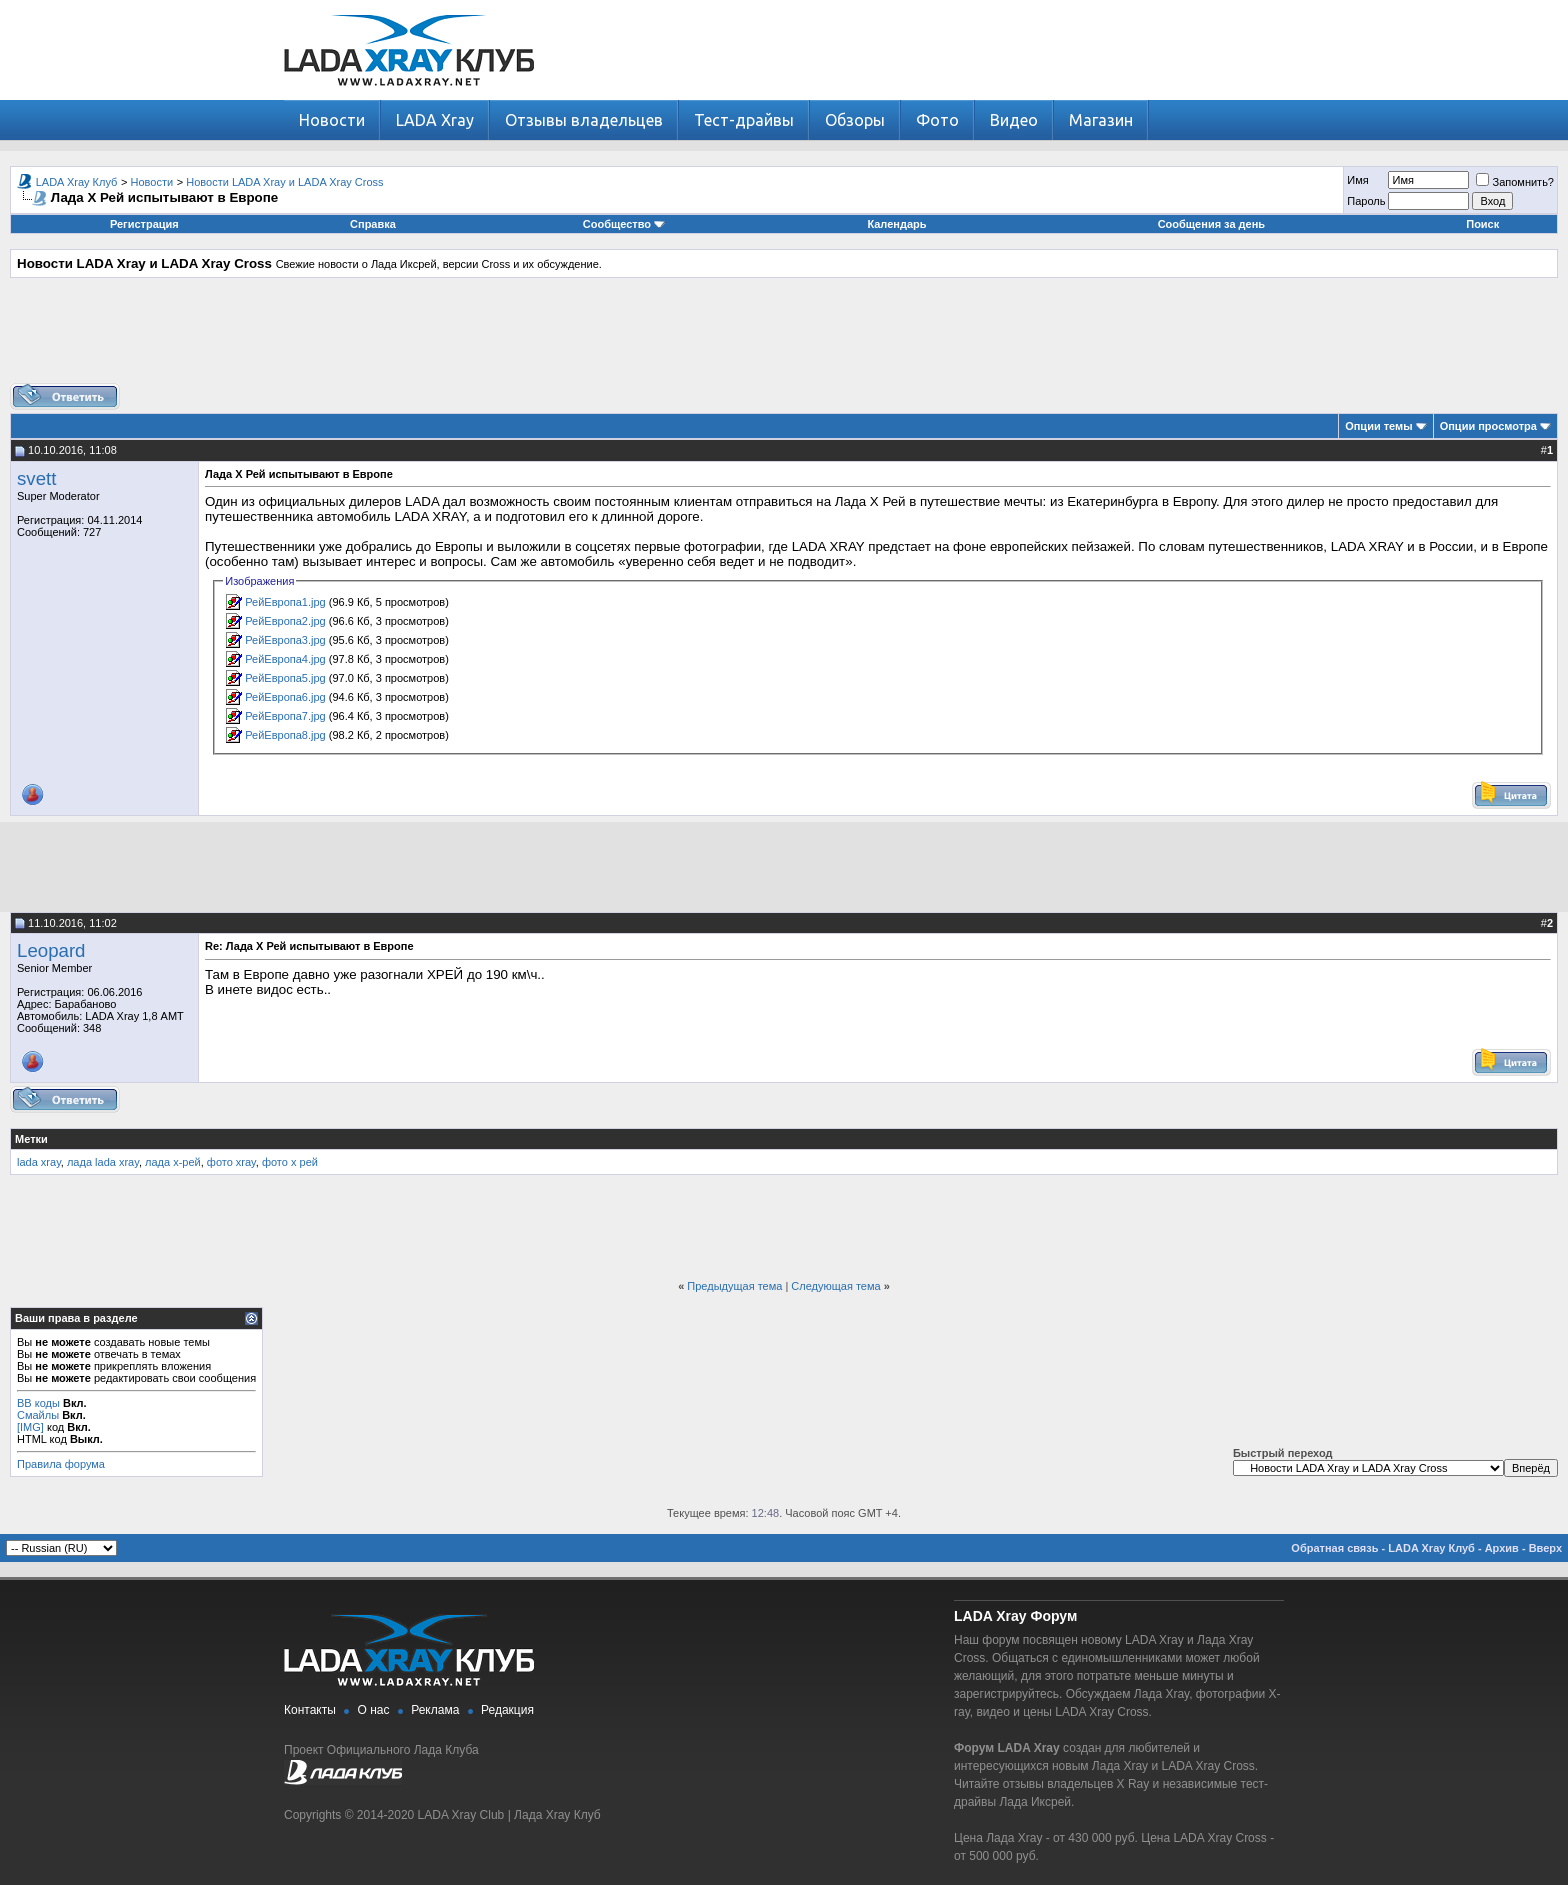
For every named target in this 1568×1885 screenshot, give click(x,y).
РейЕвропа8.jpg (285, 735)
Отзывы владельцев (584, 120)
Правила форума (61, 1464)
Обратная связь (1334, 1548)
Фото (937, 120)
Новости (332, 120)
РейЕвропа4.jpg (285, 659)
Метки (31, 1139)
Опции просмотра (1488, 426)
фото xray (231, 1162)
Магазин (1101, 120)
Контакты (310, 1710)
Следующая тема (835, 1286)
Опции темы (1378, 426)
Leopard (51, 950)
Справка (373, 224)
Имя (1357, 180)
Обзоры (855, 120)
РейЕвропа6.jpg (285, 697)
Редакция (507, 1710)
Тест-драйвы (744, 120)
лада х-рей (173, 1162)
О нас (374, 1710)
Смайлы (38, 1415)
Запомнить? (1515, 182)
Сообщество (624, 224)
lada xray (39, 1162)
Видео (1014, 120)
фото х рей (290, 1162)
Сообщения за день (1211, 224)
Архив (1502, 1548)
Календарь (896, 224)
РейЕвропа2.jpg (285, 621)
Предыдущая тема (734, 1286)
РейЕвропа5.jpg (285, 678)
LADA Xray (435, 120)
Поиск (1482, 224)
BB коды (38, 1403)
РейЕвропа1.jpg (285, 602)
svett (36, 478)
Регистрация (144, 224)
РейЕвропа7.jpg (285, 716)
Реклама (435, 1710)
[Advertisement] (784, 338)
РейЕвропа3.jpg (285, 640)
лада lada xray (103, 1162)
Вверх (1545, 1548)
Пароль (1366, 201)
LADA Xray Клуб (77, 182)
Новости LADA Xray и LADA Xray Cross (284, 182)
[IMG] (30, 1427)
